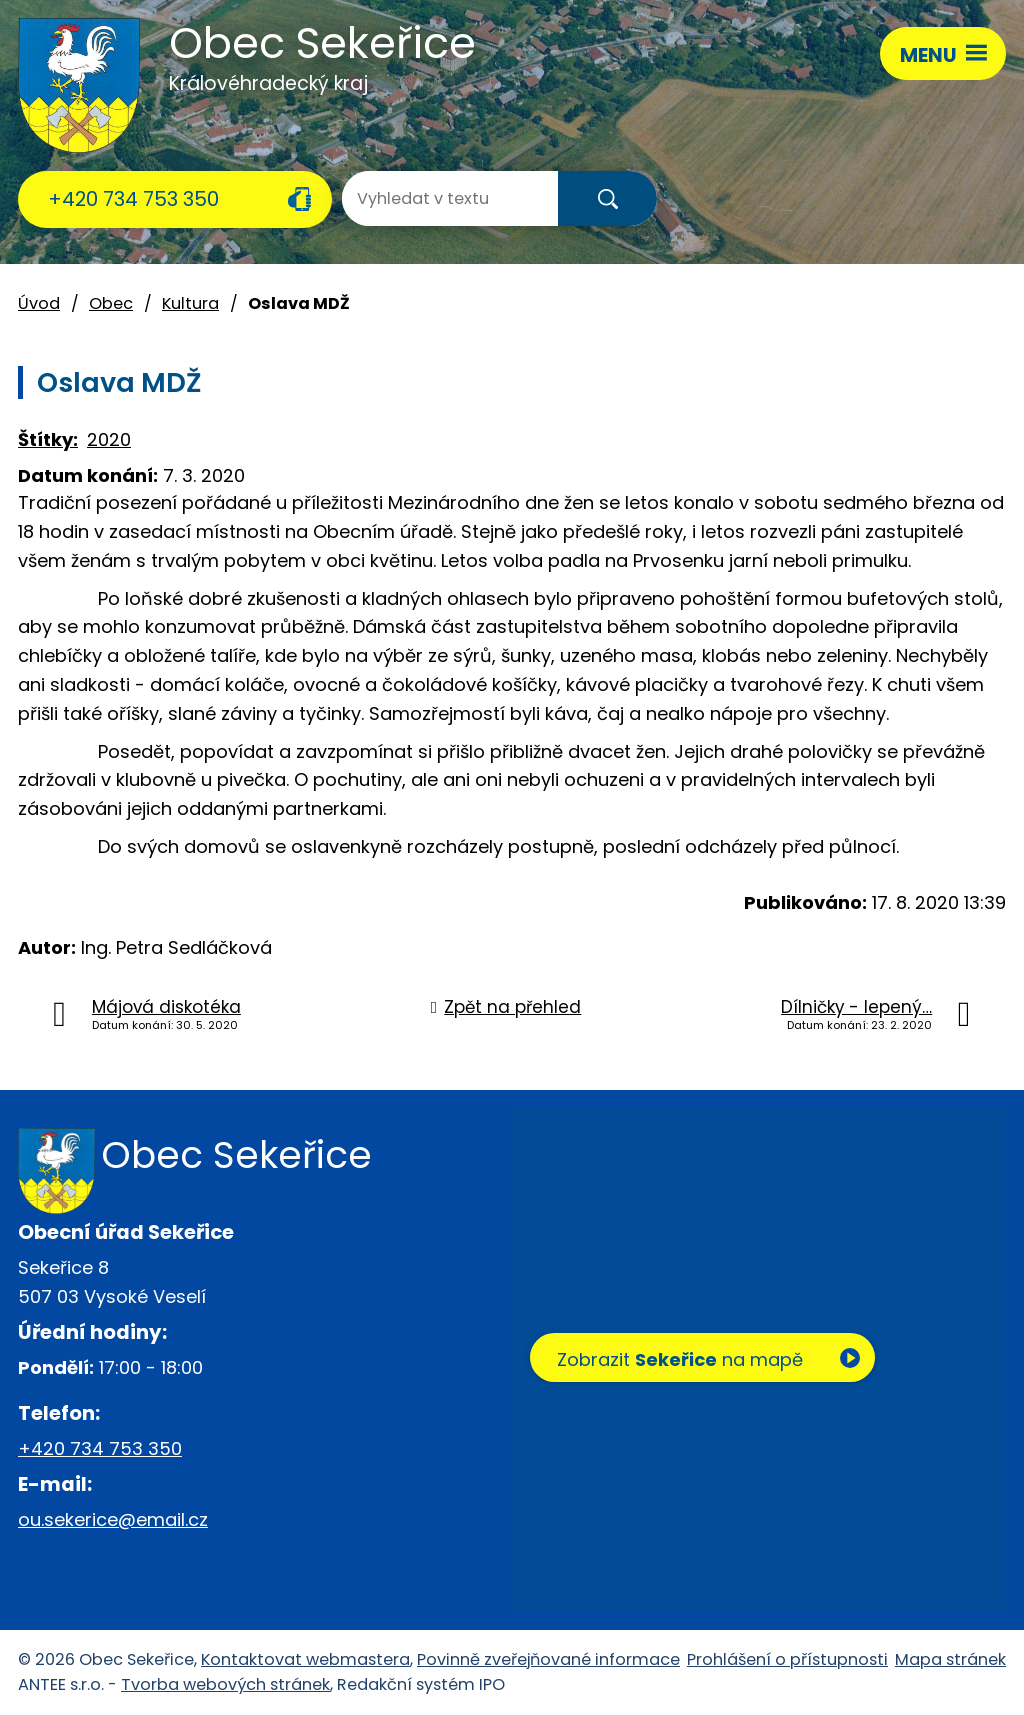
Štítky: (48, 439)
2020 (109, 439)
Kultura (190, 303)
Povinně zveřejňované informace (548, 1659)
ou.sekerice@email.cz (113, 1519)
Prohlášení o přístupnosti (787, 1659)
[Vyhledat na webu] (422, 198)
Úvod (39, 303)
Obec (111, 303)
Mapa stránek (950, 1659)
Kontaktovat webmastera (305, 1659)
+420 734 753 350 (133, 199)
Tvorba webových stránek (225, 1684)
